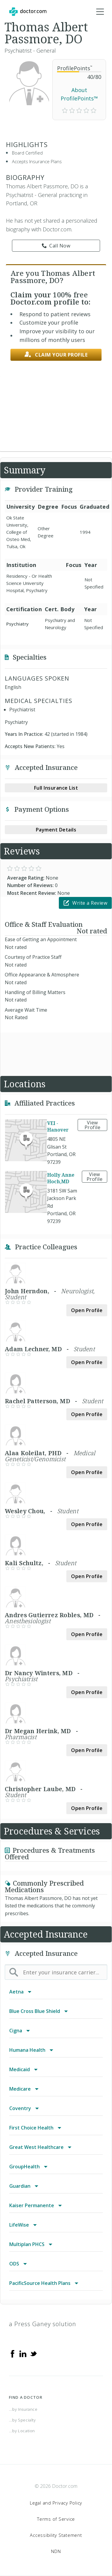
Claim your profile (56, 354)
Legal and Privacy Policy (56, 2503)
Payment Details (56, 829)
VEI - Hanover (58, 1126)
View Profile (93, 1125)
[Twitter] (33, 2353)
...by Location (22, 2430)
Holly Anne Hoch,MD (60, 1178)
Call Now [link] (56, 246)
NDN (56, 2551)
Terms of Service (56, 2519)
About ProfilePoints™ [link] (79, 94)
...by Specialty (22, 2420)
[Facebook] (12, 2353)
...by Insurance (23, 2409)
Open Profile (86, 1310)
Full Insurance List (56, 788)
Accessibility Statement (56, 2535)
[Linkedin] (23, 2353)
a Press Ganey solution (42, 2324)
